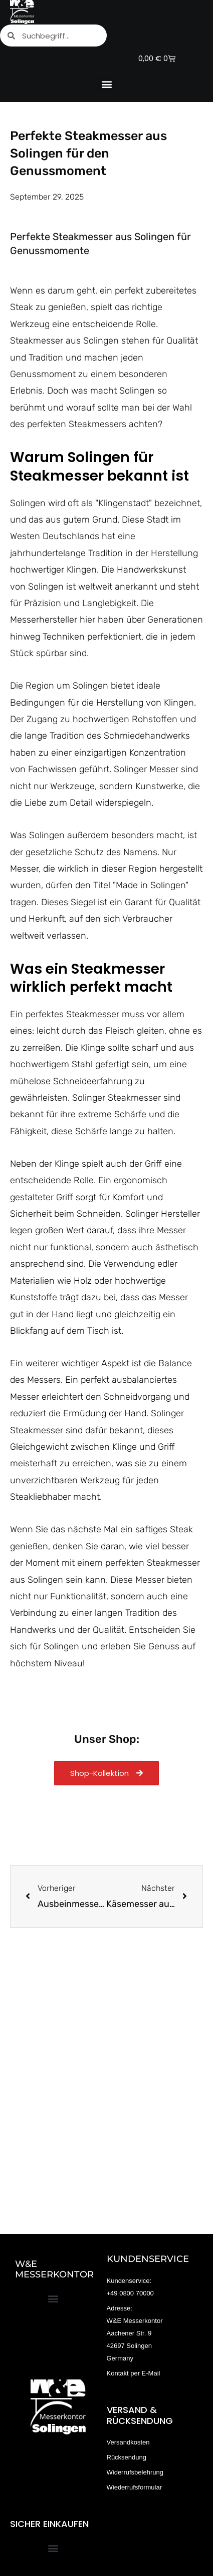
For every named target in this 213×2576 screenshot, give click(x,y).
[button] (106, 84)
